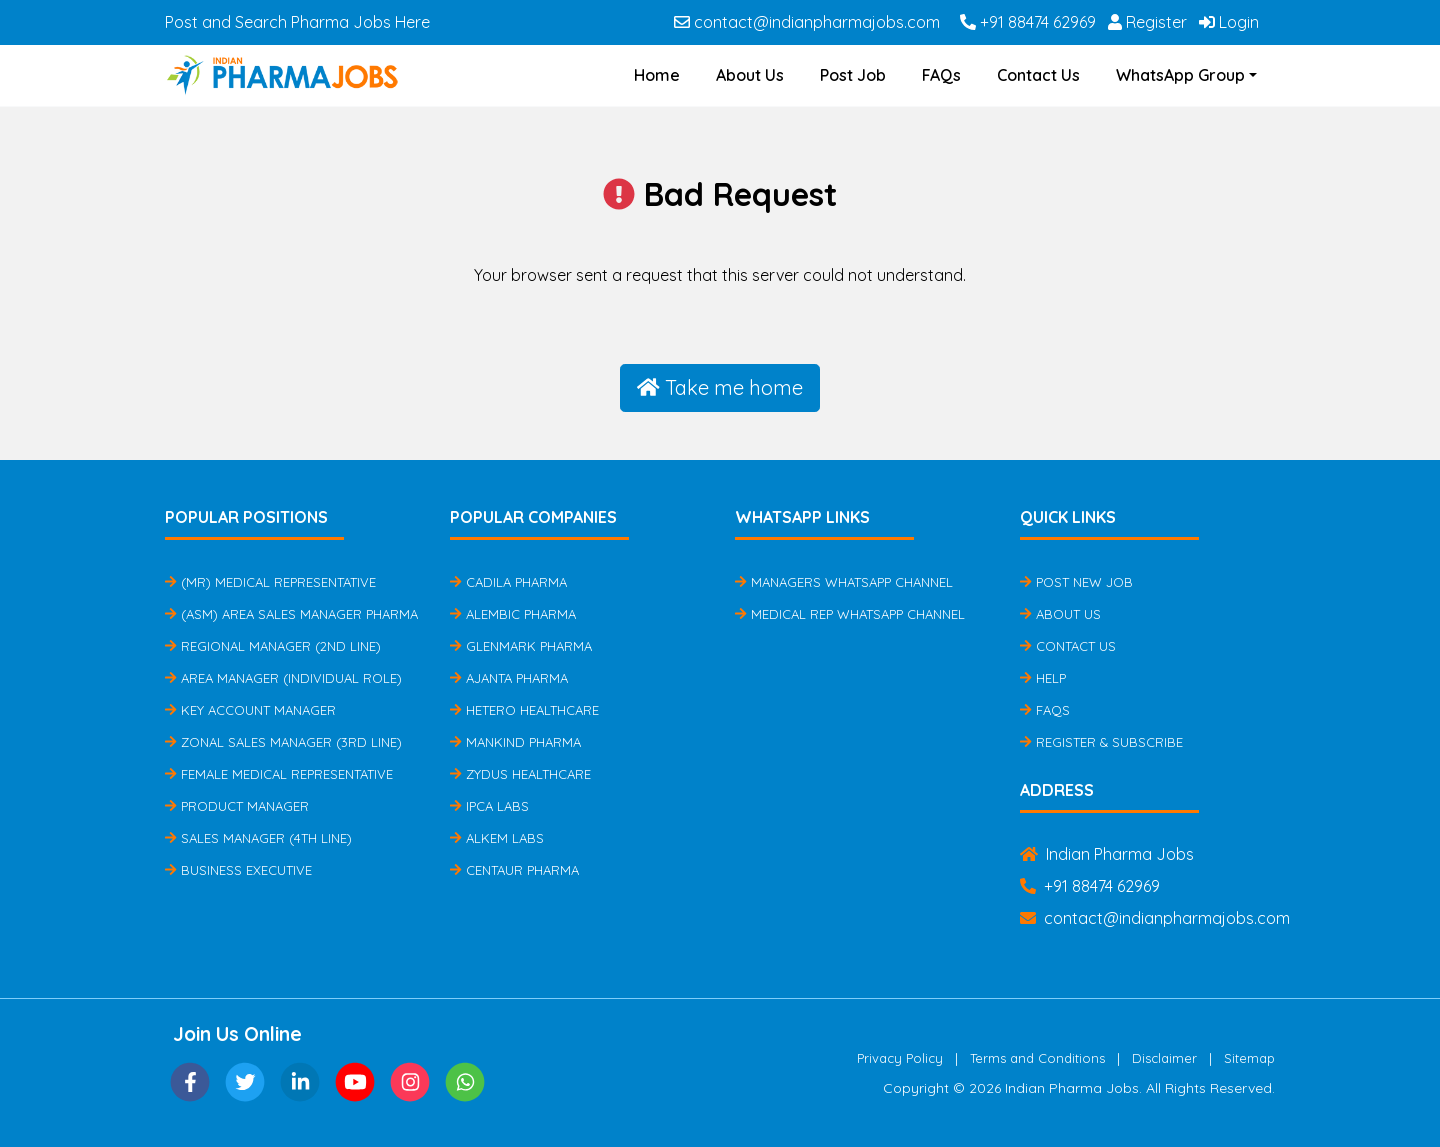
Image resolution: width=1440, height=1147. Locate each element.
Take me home (720, 387)
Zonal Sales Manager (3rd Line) (283, 742)
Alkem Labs (497, 838)
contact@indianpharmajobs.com (807, 22)
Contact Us (1038, 75)
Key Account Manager (250, 710)
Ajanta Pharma (509, 678)
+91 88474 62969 (1028, 22)
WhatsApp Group (1180, 75)
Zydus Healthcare (520, 774)
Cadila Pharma (508, 582)
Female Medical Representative (279, 774)
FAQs (941, 75)
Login (1229, 22)
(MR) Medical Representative (270, 582)
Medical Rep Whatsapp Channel (850, 614)
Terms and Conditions (1037, 1058)
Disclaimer (1164, 1058)
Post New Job (1076, 582)
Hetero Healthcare (524, 710)
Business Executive (238, 870)
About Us (750, 75)
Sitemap (1249, 1058)
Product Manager (237, 806)
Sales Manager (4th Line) (258, 838)
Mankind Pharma (515, 742)
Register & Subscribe (1101, 742)
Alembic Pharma (513, 614)
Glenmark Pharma (521, 646)
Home (657, 75)
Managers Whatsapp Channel (844, 582)
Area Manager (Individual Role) (283, 678)
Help (1043, 678)
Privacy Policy (900, 1058)
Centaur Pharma (514, 870)
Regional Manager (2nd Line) (273, 646)
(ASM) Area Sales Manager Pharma (291, 614)
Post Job (853, 75)
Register (1147, 22)
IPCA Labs (489, 806)
